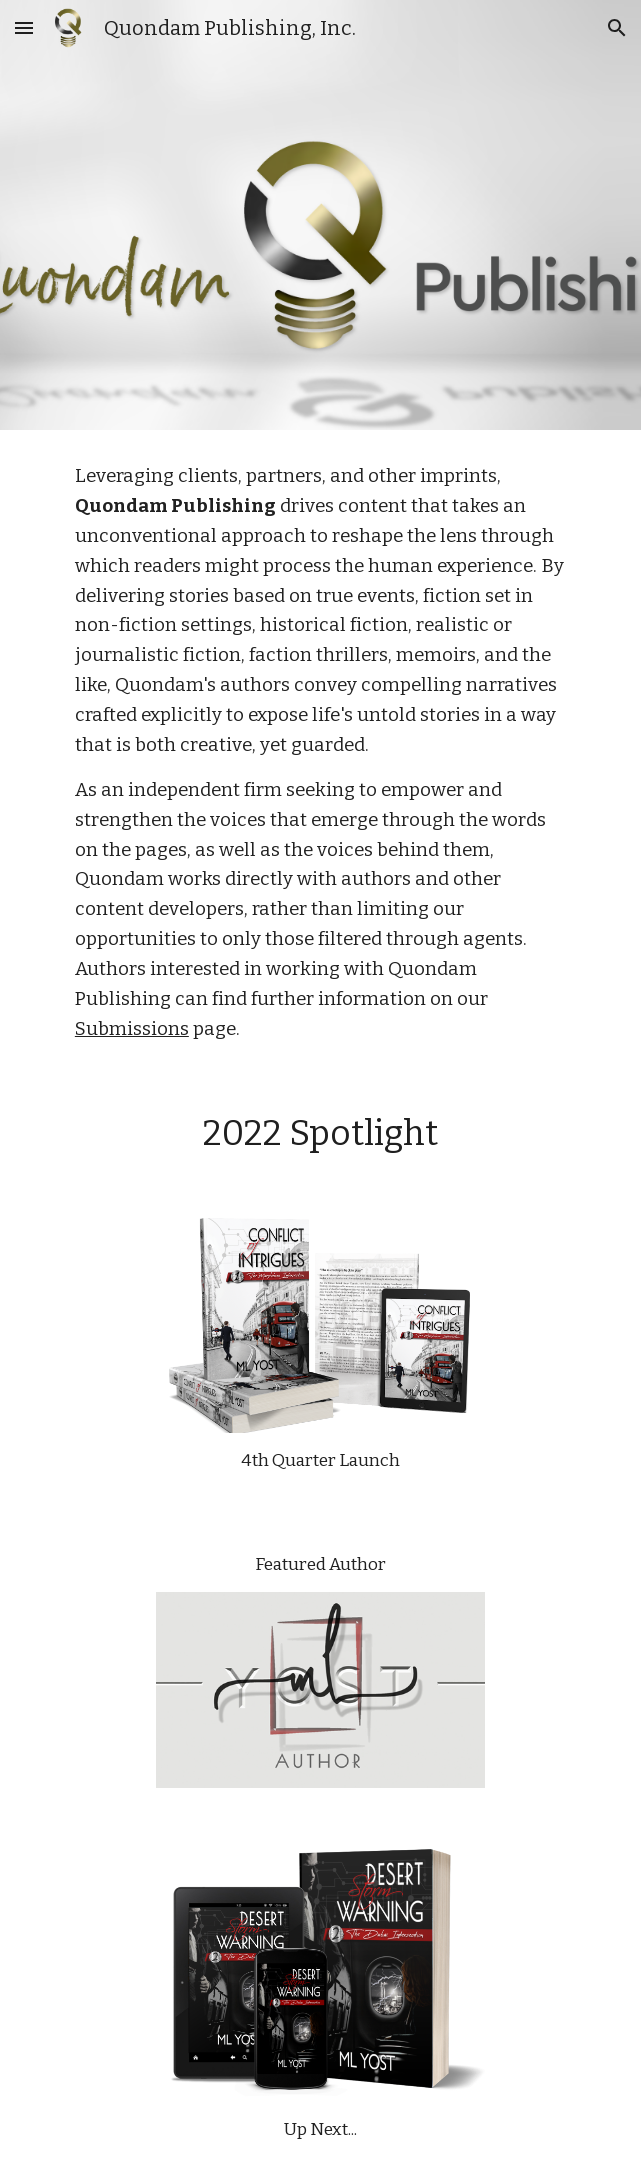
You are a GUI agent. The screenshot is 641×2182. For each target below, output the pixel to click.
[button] (24, 27)
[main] (320, 753)
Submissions (132, 1029)
